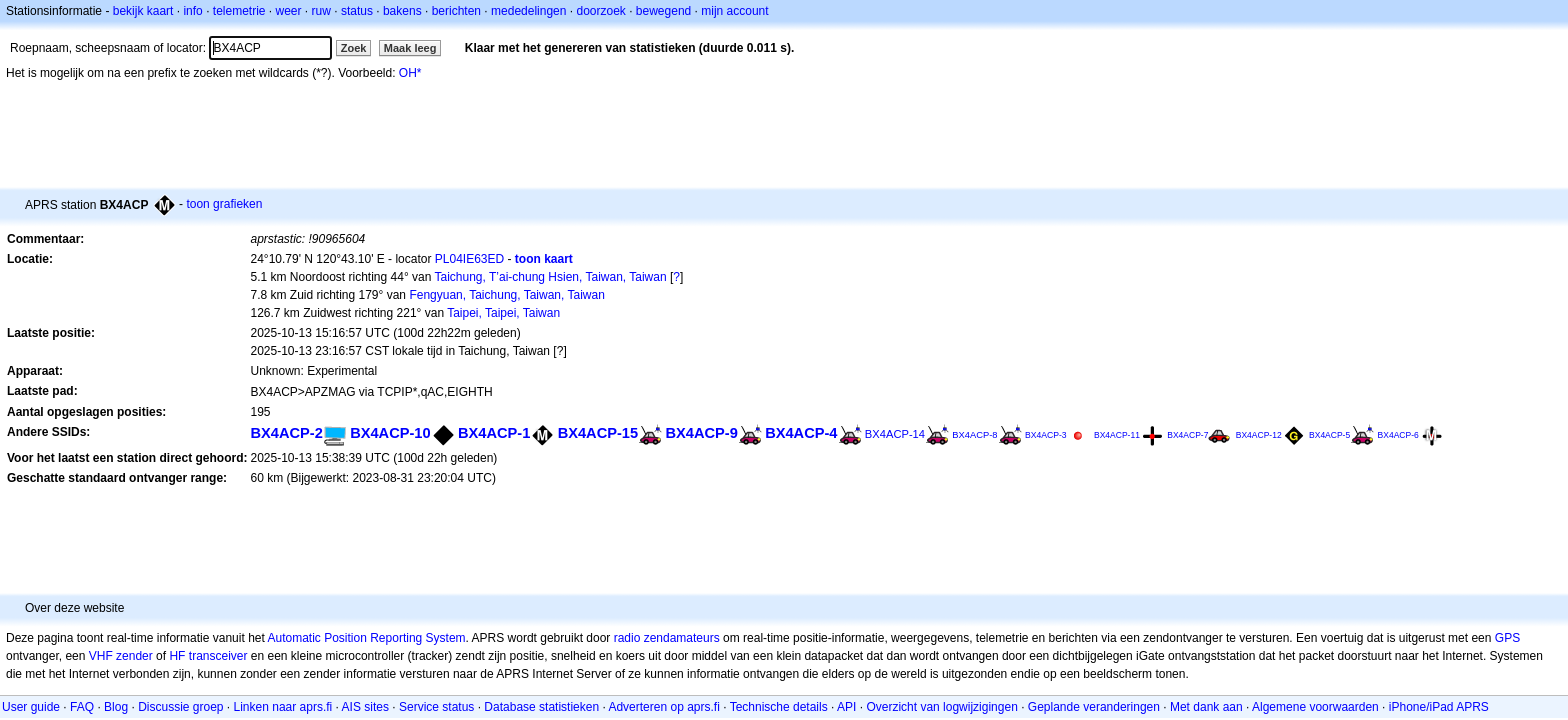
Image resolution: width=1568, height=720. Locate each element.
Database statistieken (541, 707)
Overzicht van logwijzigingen (941, 707)
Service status (436, 707)
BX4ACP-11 (1117, 435)
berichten (456, 11)
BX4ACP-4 (801, 433)
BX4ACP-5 (1329, 435)
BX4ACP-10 (390, 433)
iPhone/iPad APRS (1439, 707)
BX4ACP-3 (1046, 435)
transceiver (218, 656)
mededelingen (528, 11)
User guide (31, 707)
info (192, 11)
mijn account (734, 11)
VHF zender (121, 656)
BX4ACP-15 (598, 433)
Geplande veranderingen (1094, 707)
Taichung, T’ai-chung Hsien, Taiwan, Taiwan (551, 277)
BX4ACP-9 (701, 433)
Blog (116, 707)
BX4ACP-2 (286, 433)
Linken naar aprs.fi (283, 707)
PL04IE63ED (469, 259)
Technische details (779, 707)
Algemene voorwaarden (1315, 707)
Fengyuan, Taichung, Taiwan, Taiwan (506, 295)
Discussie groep (180, 707)
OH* (410, 73)
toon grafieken (224, 204)
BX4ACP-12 (1259, 435)
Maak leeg (410, 48)
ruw (321, 11)
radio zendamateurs (667, 638)
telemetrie (239, 11)
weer (289, 11)
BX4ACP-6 (1398, 435)
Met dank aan (1206, 707)
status (357, 11)
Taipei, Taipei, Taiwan (503, 313)
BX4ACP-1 (494, 433)
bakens (402, 11)
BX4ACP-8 (974, 435)
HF (177, 656)
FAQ (82, 707)
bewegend (663, 11)
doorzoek (600, 11)
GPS (1507, 638)
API (846, 707)
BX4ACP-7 (1187, 435)
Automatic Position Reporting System (366, 638)
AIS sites (365, 707)
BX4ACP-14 (895, 434)
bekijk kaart (143, 11)
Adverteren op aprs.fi (663, 707)
